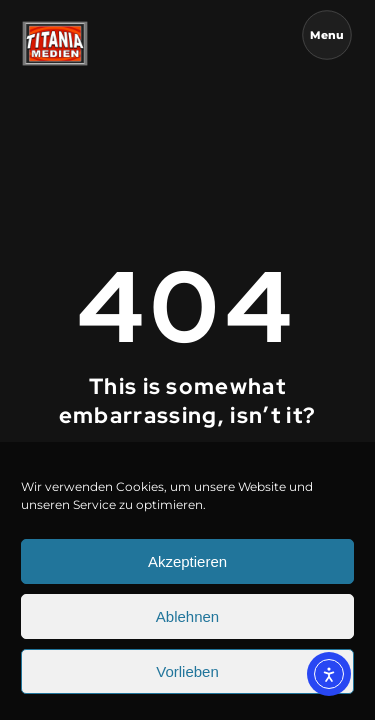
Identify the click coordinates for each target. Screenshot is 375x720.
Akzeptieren (187, 569)
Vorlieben (187, 679)
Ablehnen (187, 624)
